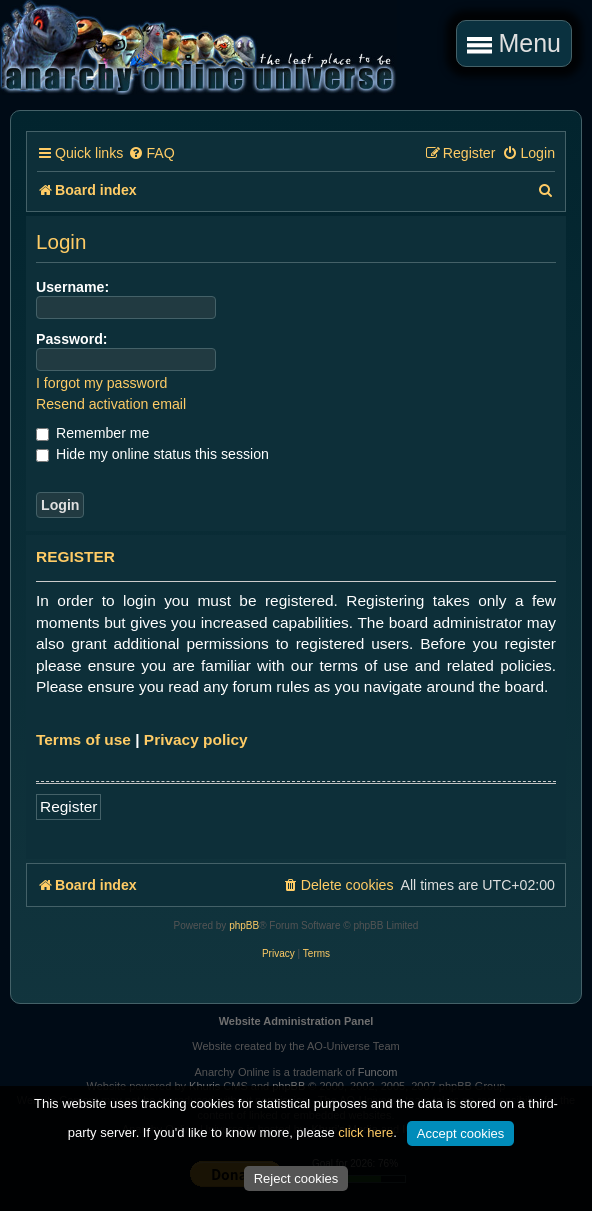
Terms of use (83, 739)
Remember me (92, 433)
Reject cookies (296, 1178)
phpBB (244, 925)
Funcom (378, 1072)
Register (68, 806)
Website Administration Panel (296, 1021)
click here (365, 1132)
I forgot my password (101, 383)
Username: (72, 287)
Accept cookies (460, 1133)
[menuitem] (151, 153)
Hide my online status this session (152, 454)
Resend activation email (111, 404)
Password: (72, 339)
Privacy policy (196, 739)
